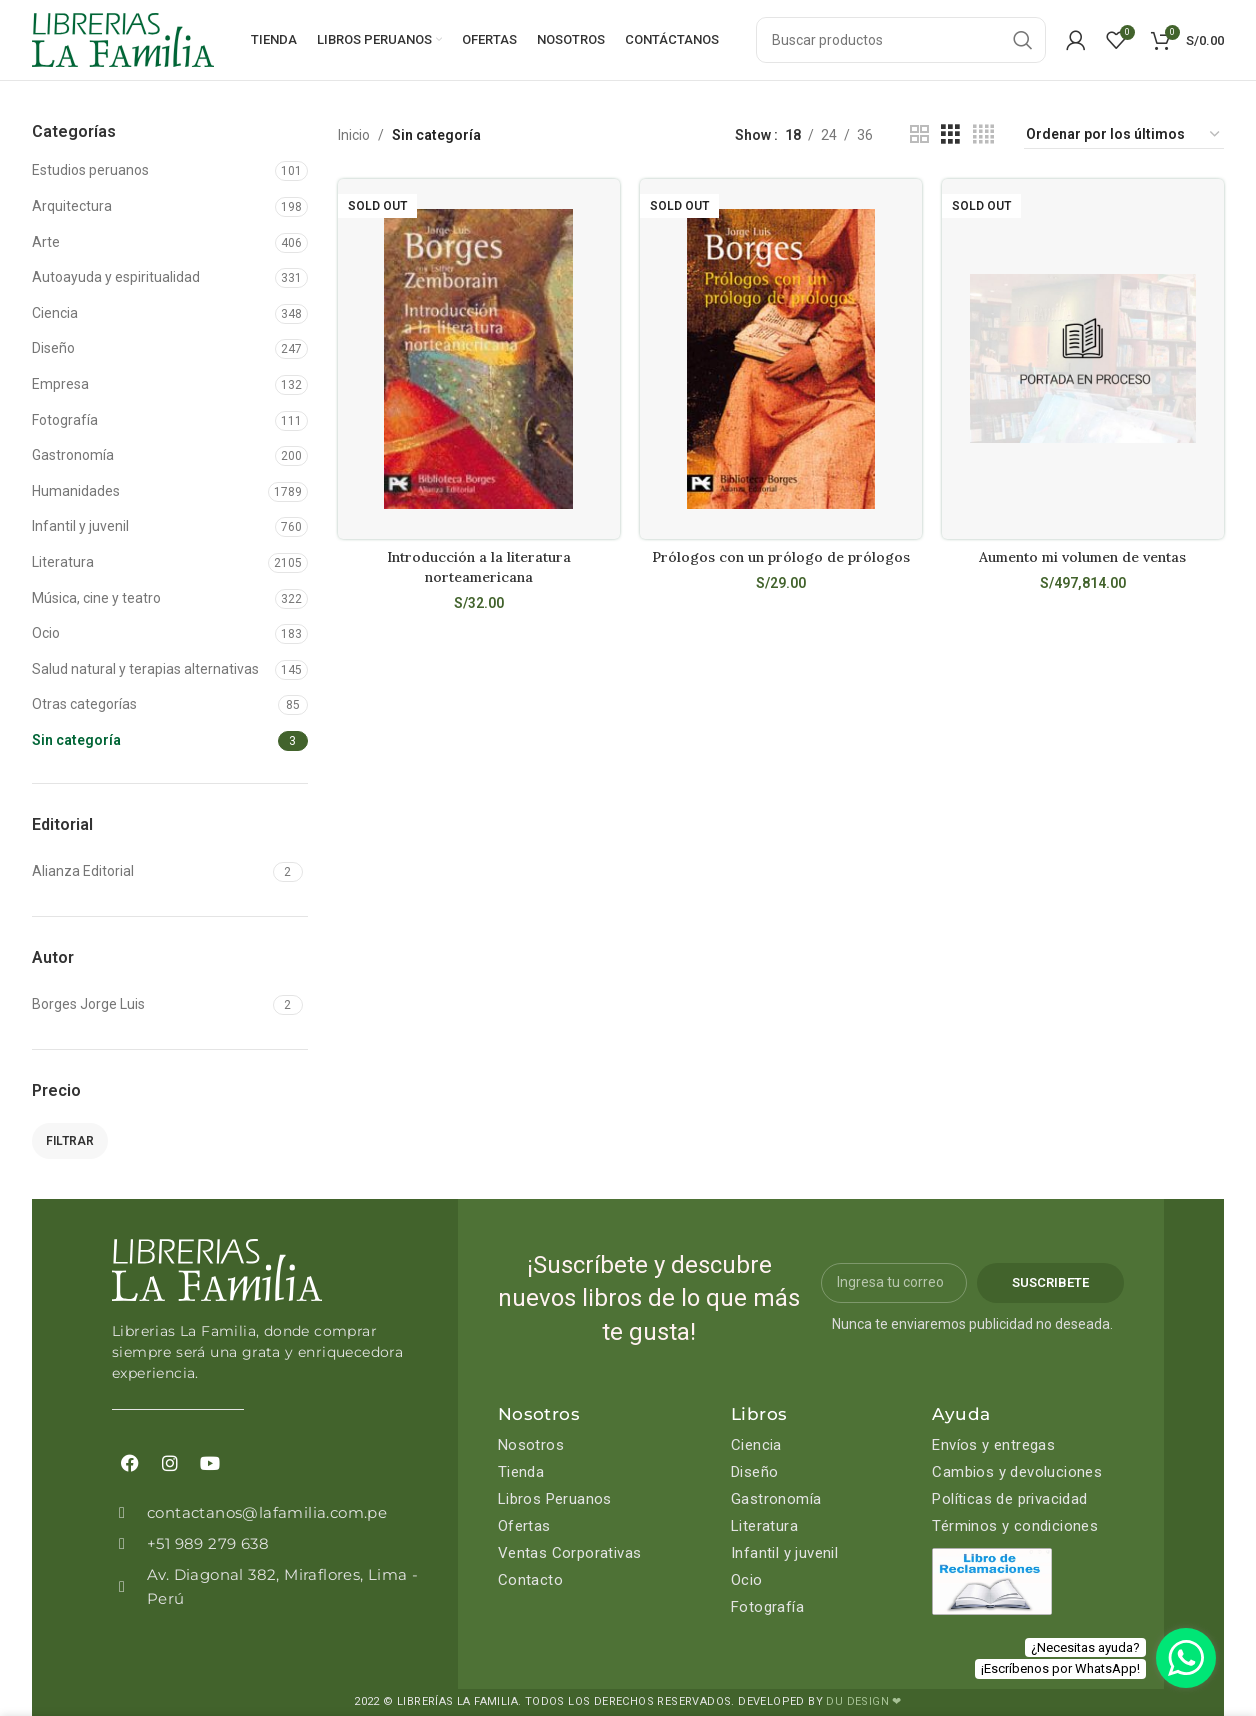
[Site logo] (123, 39)
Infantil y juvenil (80, 526)
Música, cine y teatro (96, 598)
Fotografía (65, 420)
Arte (46, 242)
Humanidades (76, 491)
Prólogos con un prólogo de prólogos (781, 557)
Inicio (354, 135)
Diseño (53, 348)
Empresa (60, 384)
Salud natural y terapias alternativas (145, 669)
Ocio (46, 633)
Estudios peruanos (90, 170)
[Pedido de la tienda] (1124, 135)
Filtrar (70, 1141)
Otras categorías (84, 704)
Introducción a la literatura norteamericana (479, 567)
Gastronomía (73, 455)
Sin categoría (76, 740)
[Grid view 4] (983, 134)
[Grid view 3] (950, 134)
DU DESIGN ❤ (863, 1701)
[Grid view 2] (919, 134)
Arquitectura (72, 206)
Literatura (63, 562)
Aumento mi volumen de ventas (1082, 557)
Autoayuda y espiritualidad (116, 277)
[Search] (901, 40)
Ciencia (55, 313)
